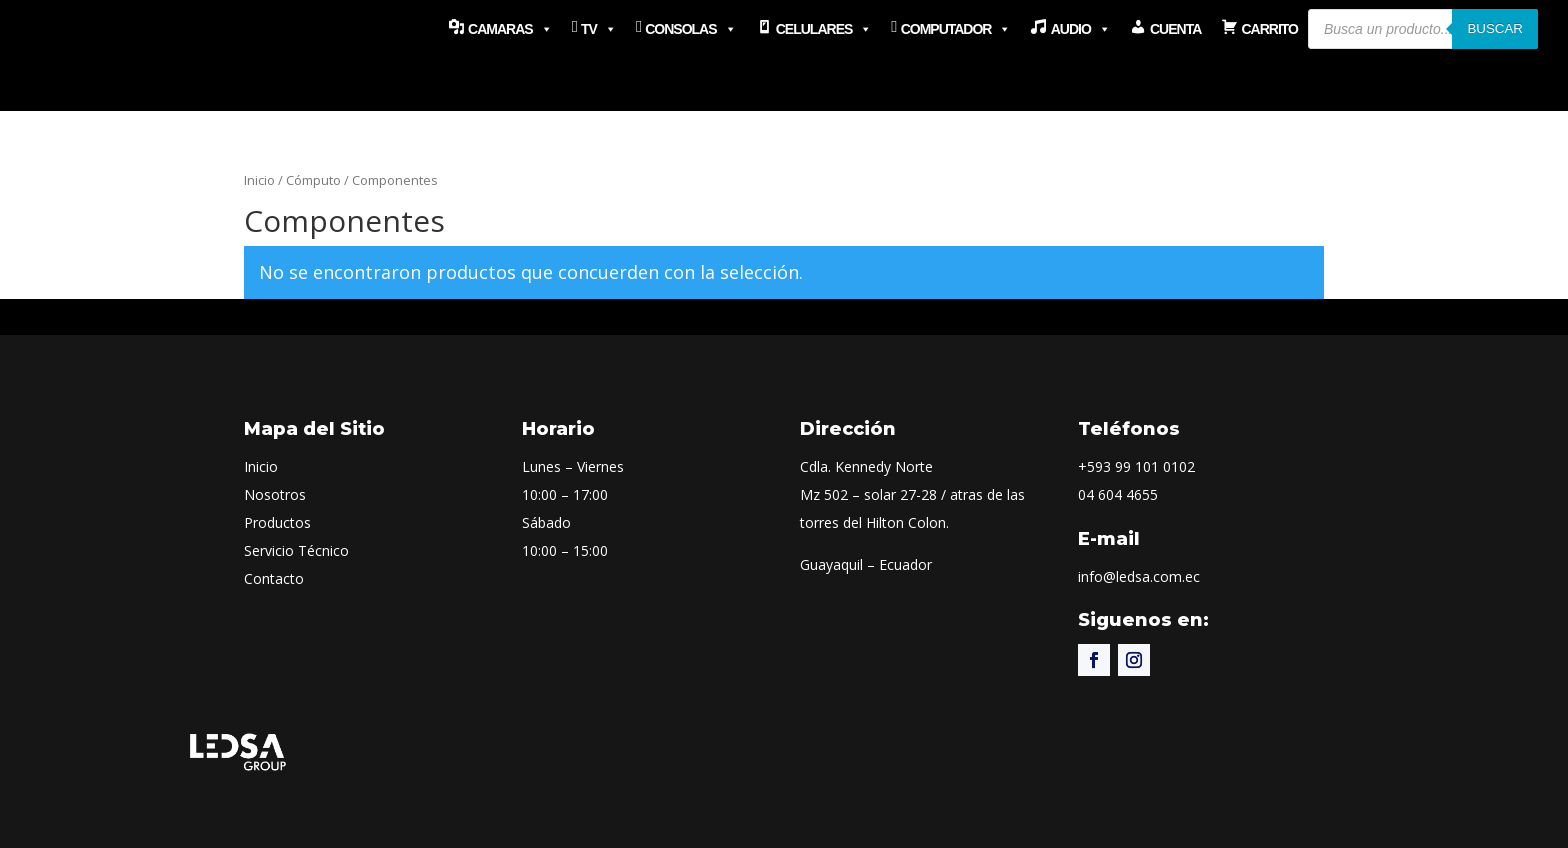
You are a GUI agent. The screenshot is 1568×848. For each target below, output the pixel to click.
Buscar (1495, 28)
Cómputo (313, 180)
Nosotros (275, 494)
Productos (277, 522)
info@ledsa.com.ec (1139, 576)
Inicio (259, 180)
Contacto (274, 578)
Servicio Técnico (296, 550)
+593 (1136, 466)
